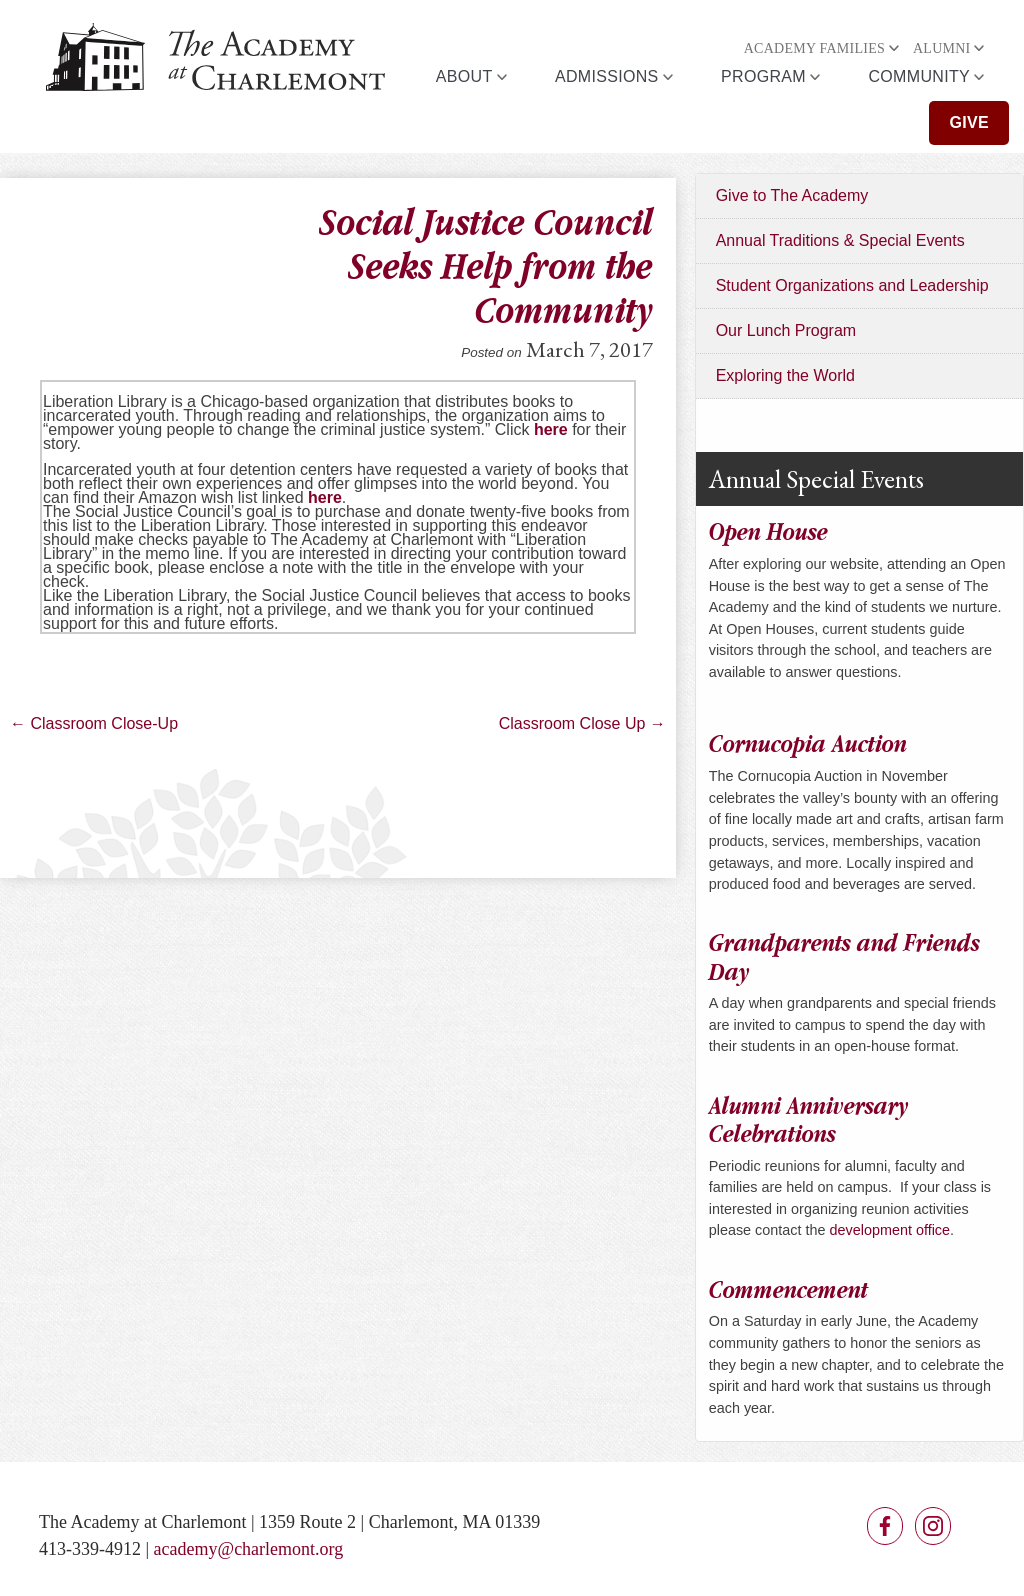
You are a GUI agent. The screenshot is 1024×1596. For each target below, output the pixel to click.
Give (969, 122)
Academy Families (814, 48)
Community (919, 76)
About (464, 76)
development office (890, 1230)
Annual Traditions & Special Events (840, 240)
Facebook (885, 1526)
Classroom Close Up (582, 723)
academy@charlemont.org (249, 1549)
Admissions (607, 76)
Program (763, 76)
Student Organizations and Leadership (852, 285)
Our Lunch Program (786, 330)
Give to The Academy (792, 195)
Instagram (933, 1526)
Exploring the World (785, 375)
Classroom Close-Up (94, 723)
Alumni (942, 48)
